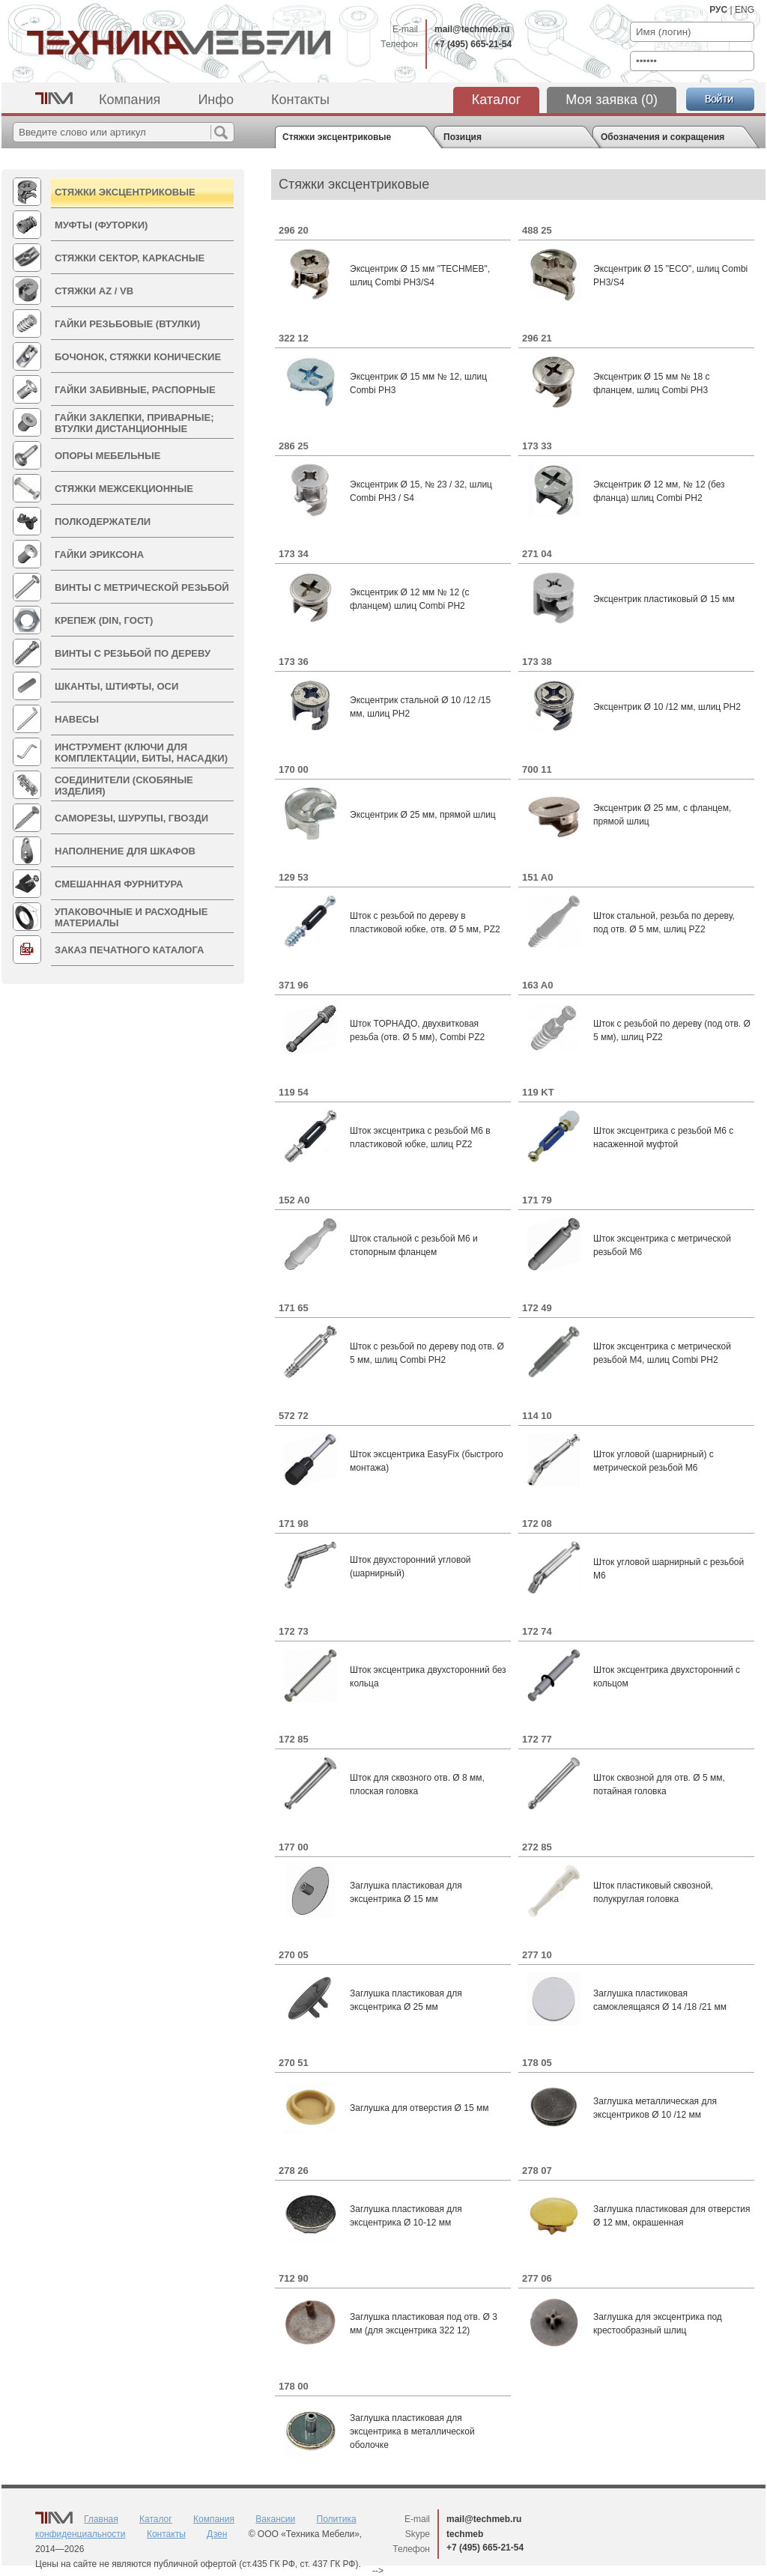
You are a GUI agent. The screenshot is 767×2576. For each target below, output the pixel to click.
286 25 (294, 446)
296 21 (537, 338)
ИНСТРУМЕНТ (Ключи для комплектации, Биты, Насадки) (141, 752)
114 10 (537, 1415)
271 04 (537, 553)
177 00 (294, 1847)
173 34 (294, 553)
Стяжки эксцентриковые (125, 192)
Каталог (496, 99)
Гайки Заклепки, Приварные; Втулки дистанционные (134, 423)
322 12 (294, 338)
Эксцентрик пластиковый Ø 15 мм (664, 599)
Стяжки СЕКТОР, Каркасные (129, 258)
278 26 (294, 2170)
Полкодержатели (103, 521)
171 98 (294, 1523)
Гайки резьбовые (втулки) (127, 323)
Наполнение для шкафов (125, 851)
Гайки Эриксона (99, 554)
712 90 (294, 2278)
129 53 (294, 877)
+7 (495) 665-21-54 (473, 44)
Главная (101, 2519)
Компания (129, 99)
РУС (718, 9)
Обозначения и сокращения (662, 137)
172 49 (537, 1307)
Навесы (77, 719)
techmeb (464, 2534)
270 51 (294, 2062)
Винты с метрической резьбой (142, 587)
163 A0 (537, 985)
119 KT (538, 1092)
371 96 (294, 985)
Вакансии (275, 2519)
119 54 (294, 1092)
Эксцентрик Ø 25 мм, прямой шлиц (423, 814)
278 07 (537, 2170)
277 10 (537, 1954)
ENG (744, 9)
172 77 (537, 1739)
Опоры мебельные (107, 455)
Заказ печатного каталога (129, 950)
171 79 (537, 1200)
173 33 (537, 446)
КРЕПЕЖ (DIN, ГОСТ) (104, 620)
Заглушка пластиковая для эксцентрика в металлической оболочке (412, 2431)
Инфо (216, 99)
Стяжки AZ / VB (94, 291)
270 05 (294, 1954)
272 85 (537, 1847)
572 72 (294, 1415)
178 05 (537, 2062)
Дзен (217, 2534)
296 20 (294, 230)
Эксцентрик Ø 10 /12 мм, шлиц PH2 (667, 707)
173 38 (537, 661)
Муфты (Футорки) (101, 225)
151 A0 (537, 877)
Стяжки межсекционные (124, 488)
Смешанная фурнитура (119, 884)
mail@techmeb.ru (471, 29)
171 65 (294, 1307)
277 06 (537, 2278)
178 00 (294, 2386)
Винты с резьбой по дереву (132, 653)
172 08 (537, 1523)
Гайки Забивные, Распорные (135, 389)
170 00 (294, 769)
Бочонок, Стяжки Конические (138, 356)
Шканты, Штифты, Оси (116, 686)
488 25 (537, 230)
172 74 (537, 1631)
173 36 (294, 661)
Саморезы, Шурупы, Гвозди (131, 818)
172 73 (294, 1631)
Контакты (300, 99)
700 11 (537, 769)
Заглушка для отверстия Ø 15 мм (419, 2108)
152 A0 (294, 1200)
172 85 (294, 1739)
